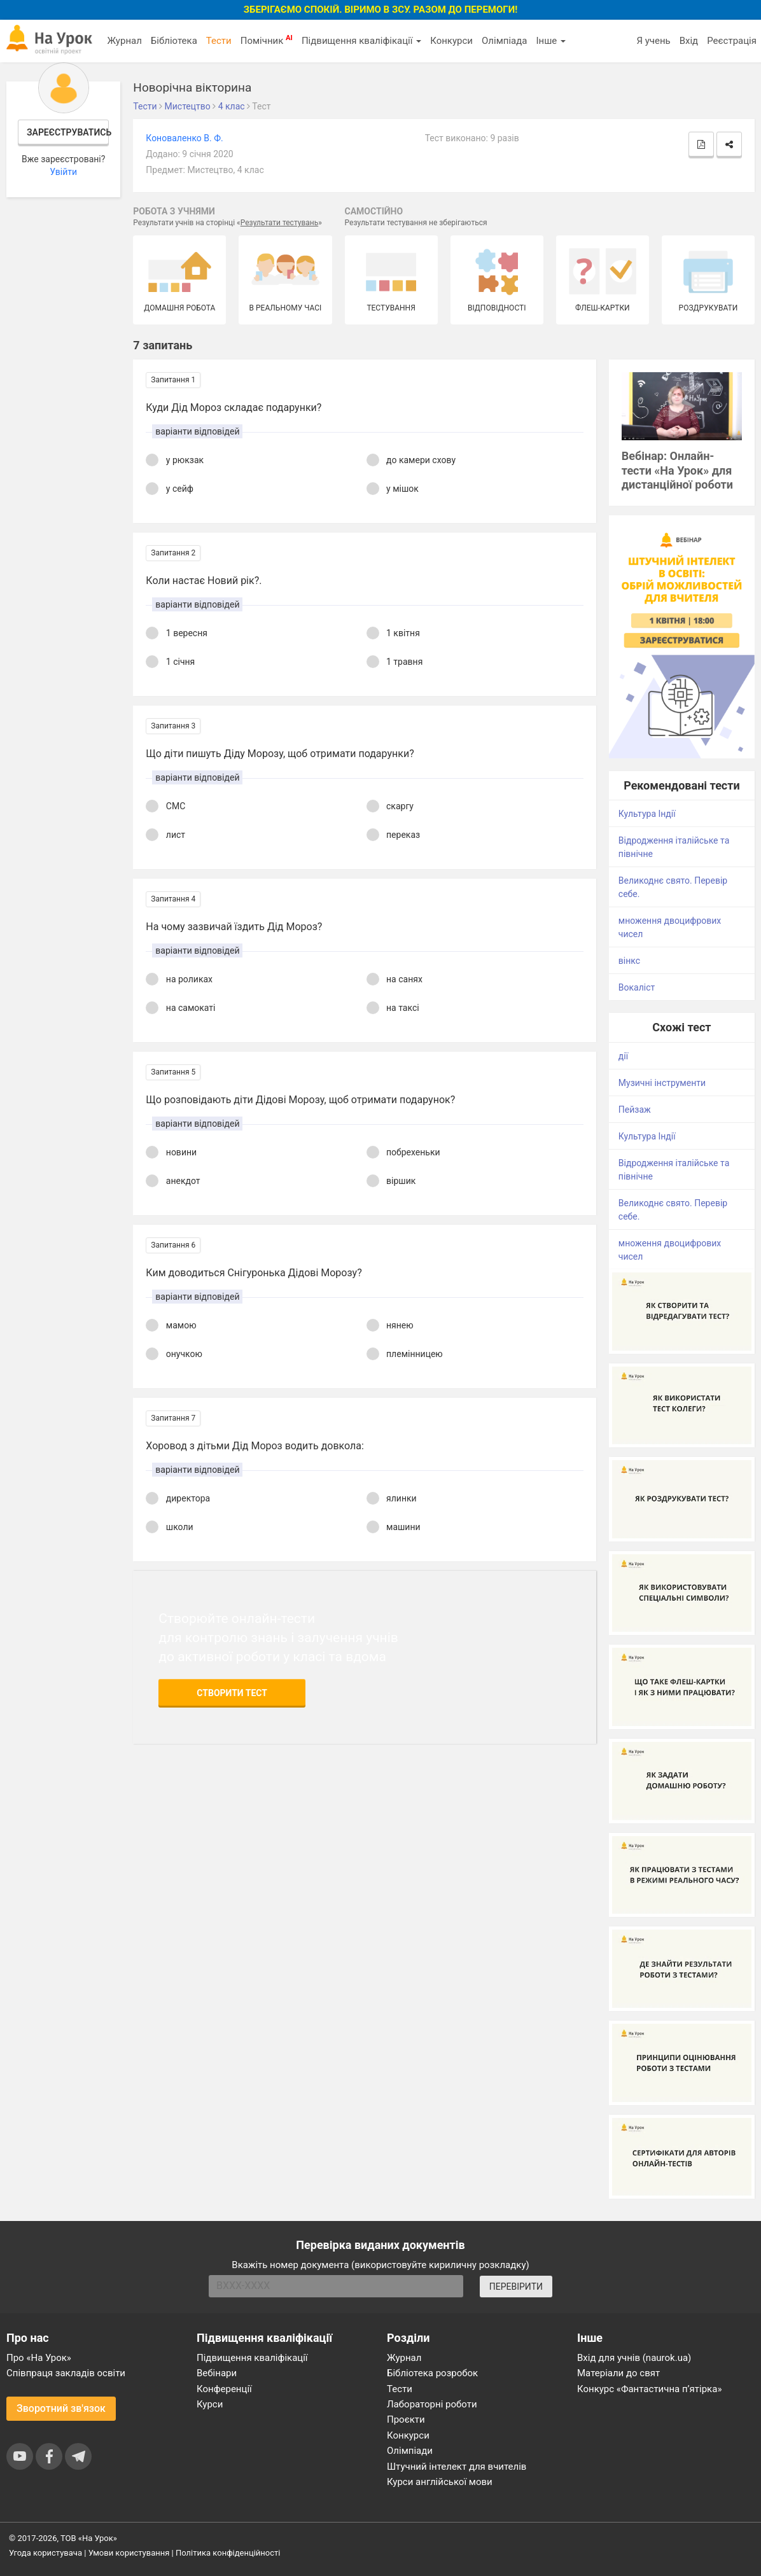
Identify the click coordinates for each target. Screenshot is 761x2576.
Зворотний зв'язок (61, 2408)
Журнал (124, 40)
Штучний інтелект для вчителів (456, 2466)
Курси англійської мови (439, 2482)
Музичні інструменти (662, 1083)
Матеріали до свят (618, 2373)
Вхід (689, 40)
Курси (210, 2404)
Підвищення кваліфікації (361, 40)
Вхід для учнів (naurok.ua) (634, 2358)
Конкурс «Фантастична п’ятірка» (649, 2389)
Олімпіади (410, 2450)
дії (623, 1056)
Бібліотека (174, 40)
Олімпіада (504, 40)
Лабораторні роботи (432, 2404)
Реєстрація (732, 40)
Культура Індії (647, 814)
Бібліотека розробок (432, 2373)
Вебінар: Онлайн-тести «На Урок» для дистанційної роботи (677, 470)
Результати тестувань (280, 222)
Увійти (63, 172)
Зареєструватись (68, 132)
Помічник (267, 40)
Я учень (653, 40)
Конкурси (451, 40)
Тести (219, 40)
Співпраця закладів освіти (65, 2373)
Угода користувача (45, 2553)
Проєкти (406, 2419)
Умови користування (129, 2553)
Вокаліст (636, 987)
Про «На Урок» (38, 2358)
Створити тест (232, 1693)
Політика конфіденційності (228, 2553)
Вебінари (217, 2373)
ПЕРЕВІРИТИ (516, 2286)
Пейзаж (634, 1109)
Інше (551, 40)
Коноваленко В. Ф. (184, 138)
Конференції (224, 2389)
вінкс (629, 961)
